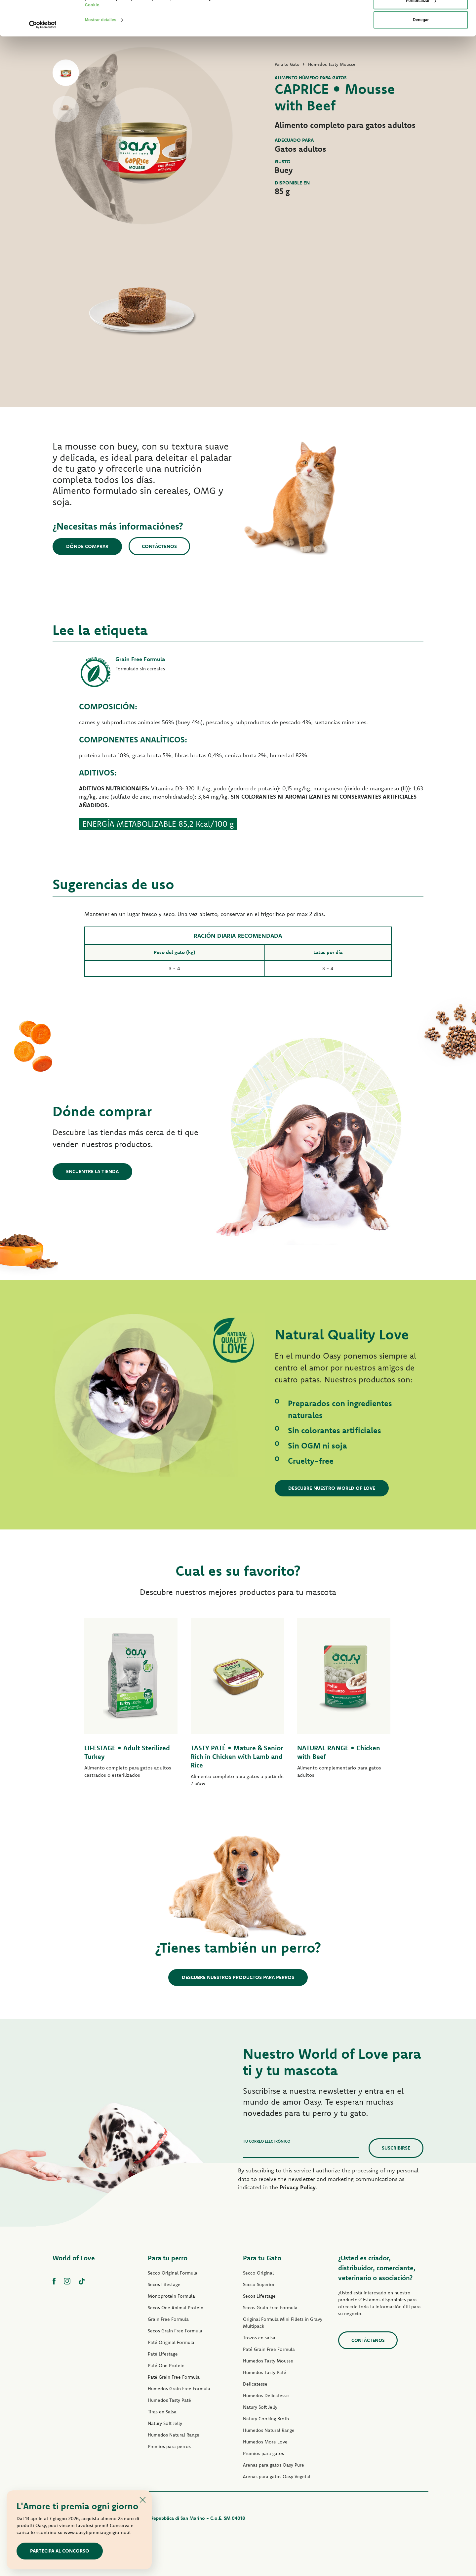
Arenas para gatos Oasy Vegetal (276, 2476)
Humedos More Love (265, 2442)
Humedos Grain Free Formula (179, 2389)
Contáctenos (159, 546)
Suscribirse (396, 2148)
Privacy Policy (298, 2187)
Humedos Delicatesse (266, 2395)
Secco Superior (259, 2284)
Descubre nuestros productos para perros (238, 1977)
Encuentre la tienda (92, 1171)
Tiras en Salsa (162, 2412)
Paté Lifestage (163, 2354)
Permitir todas (420, 16)
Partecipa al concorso (59, 2551)
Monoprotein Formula (171, 2296)
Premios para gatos (263, 2453)
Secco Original (258, 2273)
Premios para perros (169, 2446)
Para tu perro (167, 2258)
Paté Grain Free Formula (174, 2377)
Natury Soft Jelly (165, 2423)
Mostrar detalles (100, 55)
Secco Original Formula (172, 2273)
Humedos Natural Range (173, 2435)
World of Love (74, 2258)
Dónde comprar (87, 546)
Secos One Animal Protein (175, 2308)
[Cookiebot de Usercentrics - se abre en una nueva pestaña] (43, 60)
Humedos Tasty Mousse (268, 2361)
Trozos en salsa (259, 2338)
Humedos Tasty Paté (169, 2400)
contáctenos (367, 2340)
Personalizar (421, 36)
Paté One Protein (166, 2365)
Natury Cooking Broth (266, 2419)
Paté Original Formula (171, 2342)
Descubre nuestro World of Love (331, 1488)
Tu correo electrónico (266, 2141)
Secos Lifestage (164, 2284)
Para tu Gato (262, 2258)
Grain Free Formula (168, 2319)
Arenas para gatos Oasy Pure (273, 2465)
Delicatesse (255, 2384)
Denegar (421, 55)
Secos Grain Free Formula (175, 2331)
